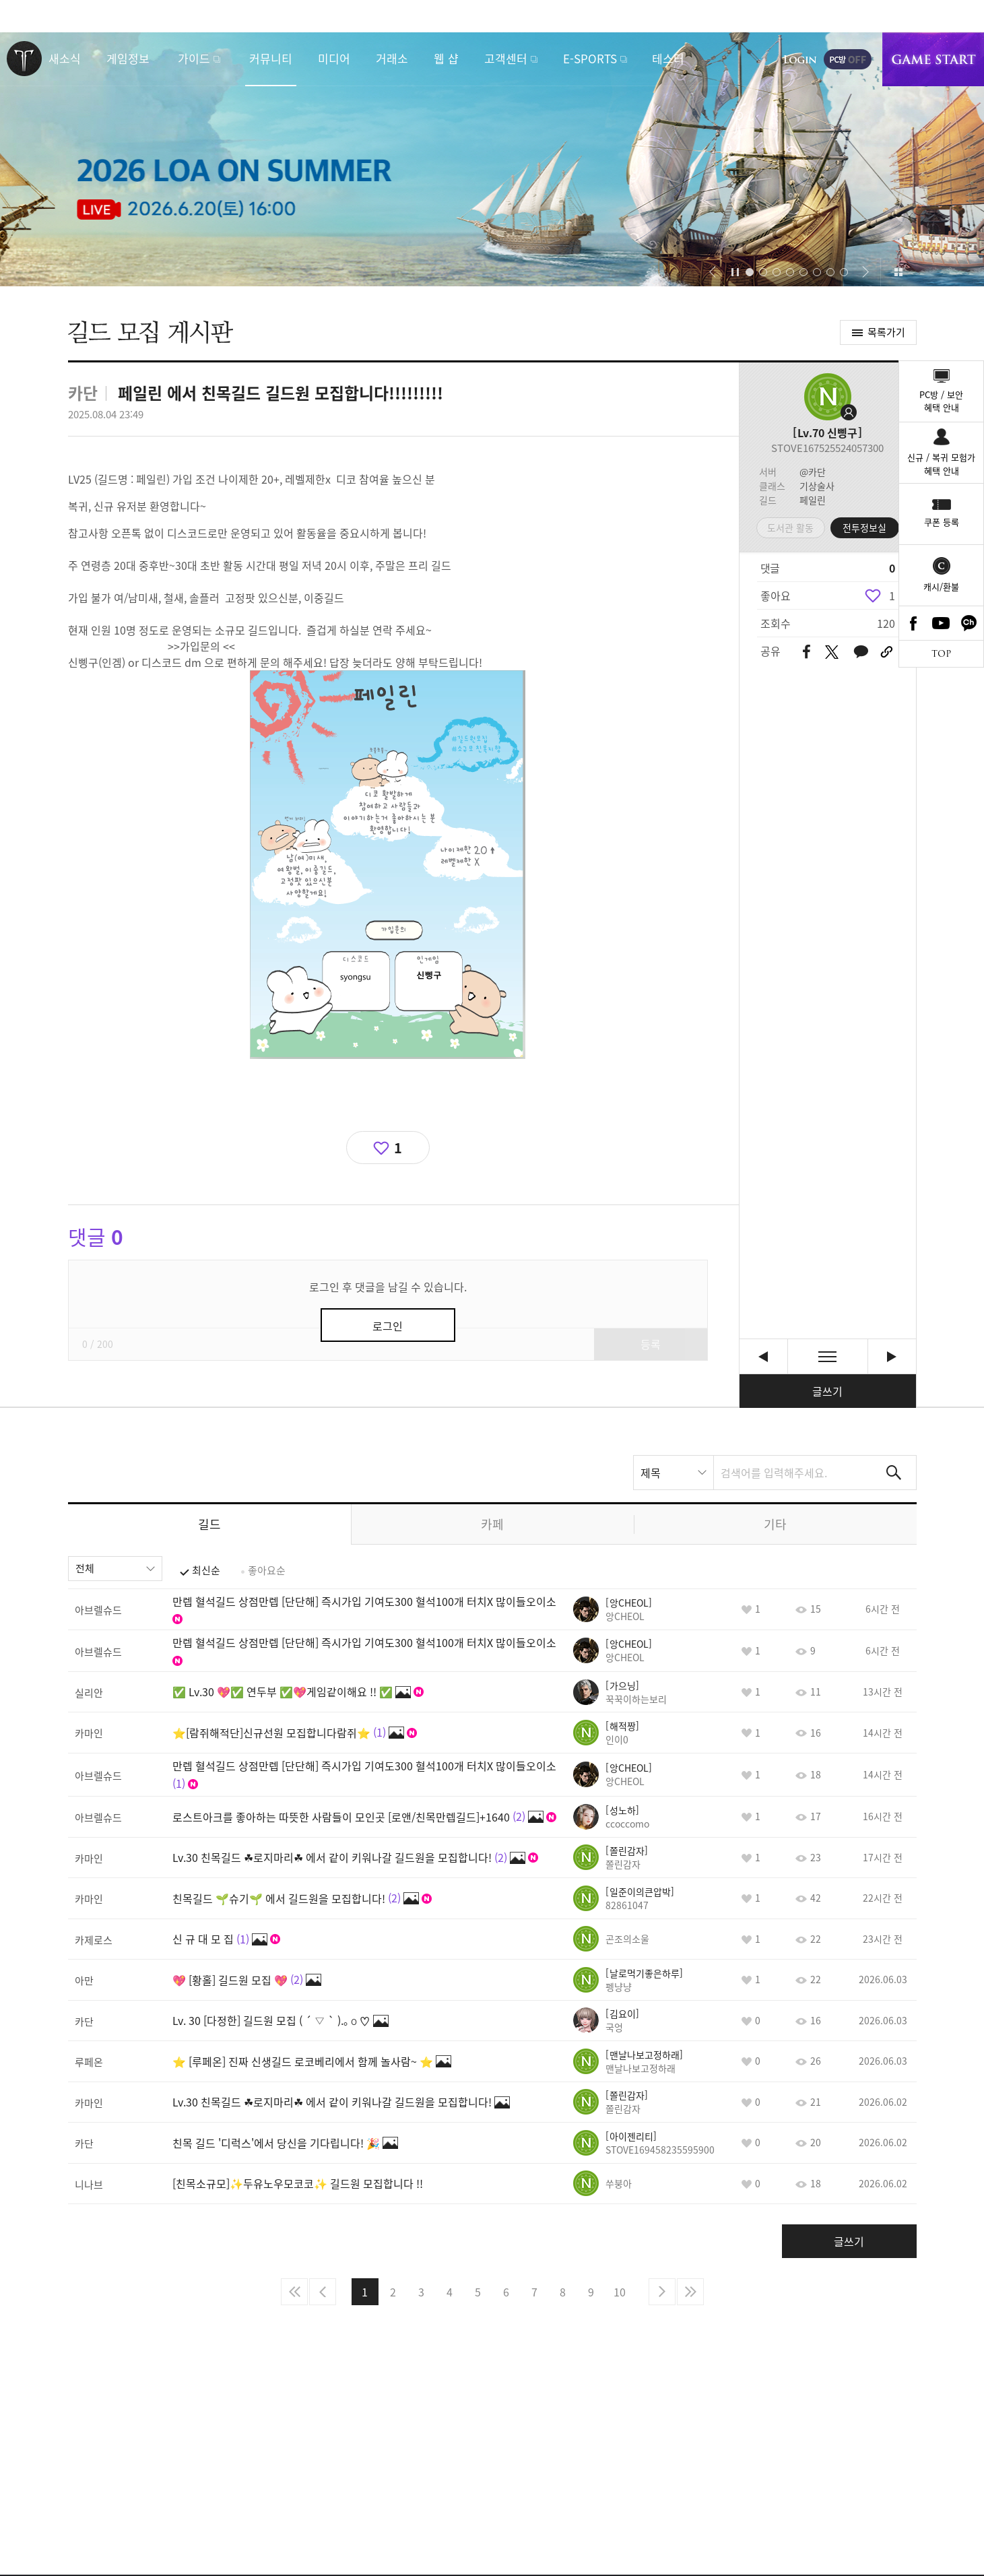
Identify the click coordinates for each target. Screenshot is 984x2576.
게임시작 (933, 59)
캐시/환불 (941, 586)
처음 (294, 2291)
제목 (651, 1472)
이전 (322, 2291)
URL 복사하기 (887, 652)
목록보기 (827, 1356)
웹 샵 (446, 58)
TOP (941, 654)
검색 (894, 1472)
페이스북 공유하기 (807, 652)
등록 (651, 1344)
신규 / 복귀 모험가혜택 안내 (941, 464)
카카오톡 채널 (969, 623)
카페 (492, 1524)
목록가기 (886, 332)
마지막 (690, 2291)
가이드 (194, 58)
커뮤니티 (270, 58)
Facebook (913, 623)
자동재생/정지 (735, 272)
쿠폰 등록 (941, 521)
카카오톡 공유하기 (861, 652)
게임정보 (128, 58)
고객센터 (505, 58)
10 (620, 2292)
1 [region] (892, 595)
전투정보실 (864, 527)
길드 (209, 1524)
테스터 (668, 58)
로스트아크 (24, 58)
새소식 (64, 58)
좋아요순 (267, 1570)
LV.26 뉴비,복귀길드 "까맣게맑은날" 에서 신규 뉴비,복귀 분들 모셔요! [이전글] (763, 1356)
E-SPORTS (590, 58)
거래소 (392, 58)
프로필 (827, 396)
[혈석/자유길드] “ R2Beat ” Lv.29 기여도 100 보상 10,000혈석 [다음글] (892, 1356)
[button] (713, 272)
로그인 (800, 59)
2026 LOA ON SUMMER (492, 159)
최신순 (206, 1570)
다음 (662, 2291)
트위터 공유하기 (832, 652)
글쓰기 (827, 1391)
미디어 (334, 58)
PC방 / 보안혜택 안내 (941, 401)
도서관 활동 (790, 527)
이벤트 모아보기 (899, 272)
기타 (775, 1524)
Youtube (941, 623)
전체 (84, 1568)
